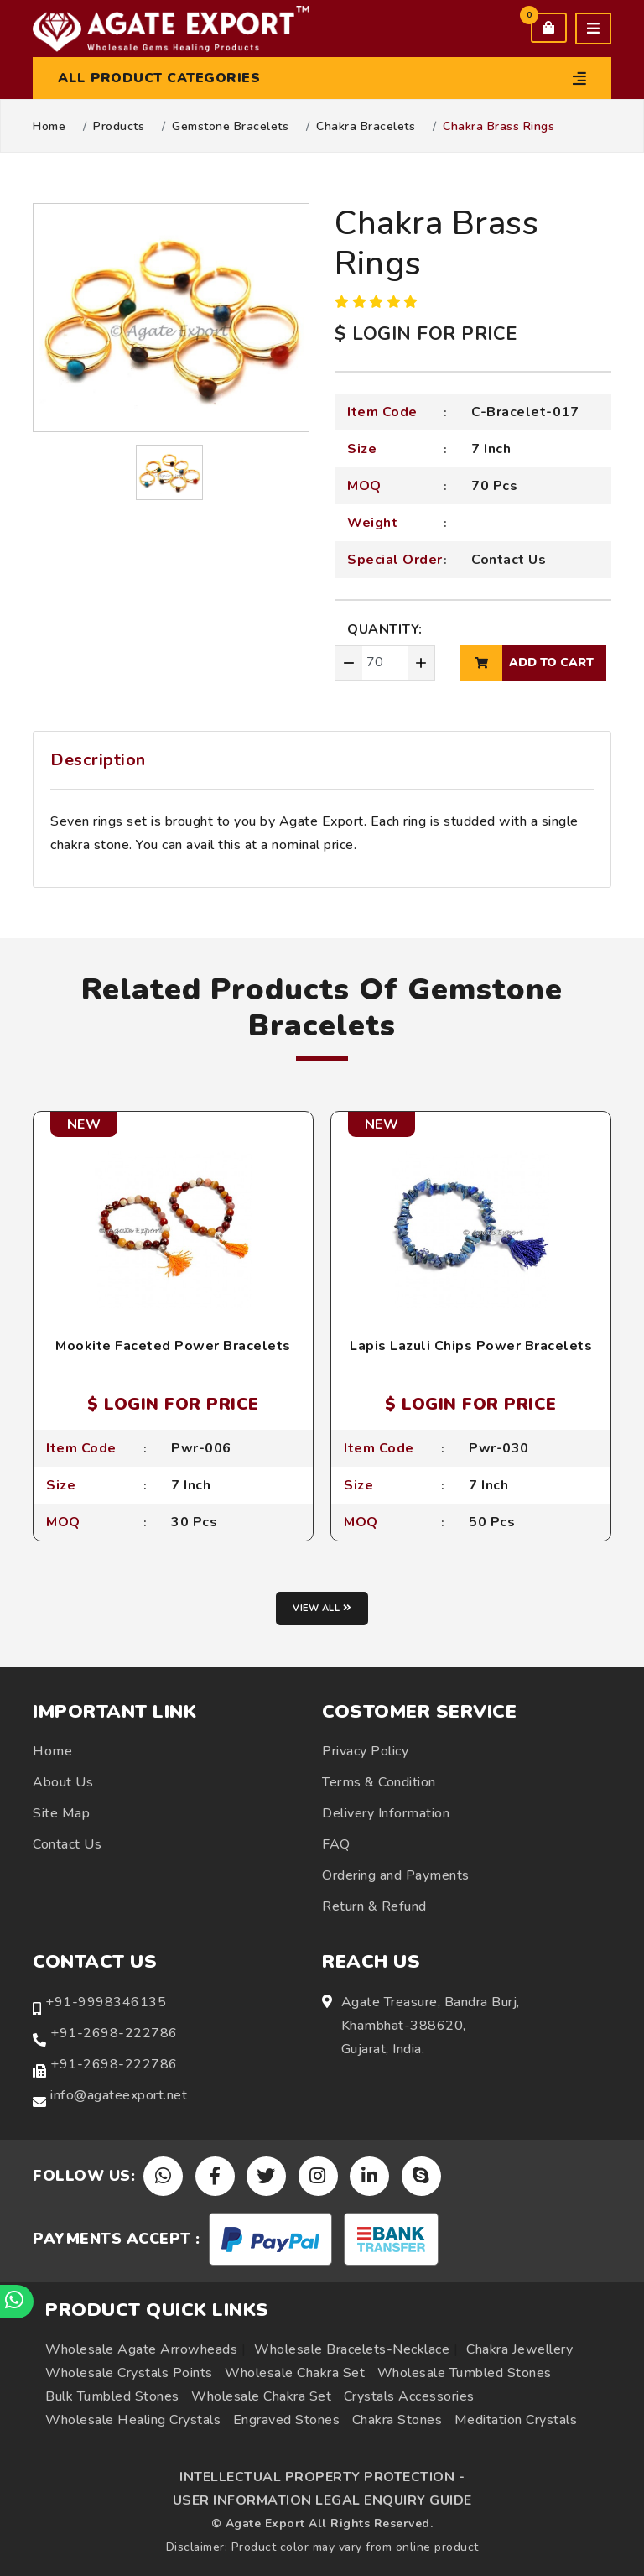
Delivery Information (385, 1813)
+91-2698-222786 (114, 2033)
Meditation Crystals (516, 2420)
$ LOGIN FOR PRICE (426, 334)
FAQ (336, 1844)
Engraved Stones (286, 2420)
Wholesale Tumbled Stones (464, 2373)
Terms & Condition (379, 1782)
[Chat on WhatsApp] (17, 2301)
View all (322, 1608)
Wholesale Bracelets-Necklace (351, 2349)
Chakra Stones (397, 2420)
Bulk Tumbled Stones (112, 2396)
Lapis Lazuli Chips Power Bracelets (471, 1346)
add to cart (527, 663)
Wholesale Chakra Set (295, 2373)
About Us (63, 1782)
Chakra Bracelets (365, 127)
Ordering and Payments (396, 1875)
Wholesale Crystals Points (129, 2373)
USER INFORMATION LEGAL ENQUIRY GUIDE (322, 2500)
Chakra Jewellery (519, 2349)
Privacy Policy (365, 1751)
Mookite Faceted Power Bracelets (173, 1346)
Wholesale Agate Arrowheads (141, 2349)
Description (98, 759)
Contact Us (508, 559)
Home (49, 127)
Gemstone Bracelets (230, 127)
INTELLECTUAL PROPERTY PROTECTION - (322, 2477)
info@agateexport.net (118, 2095)
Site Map (61, 1813)
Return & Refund (374, 1906)
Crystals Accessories (409, 2396)
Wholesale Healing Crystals (133, 2420)
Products (118, 127)
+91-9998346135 (105, 2002)
